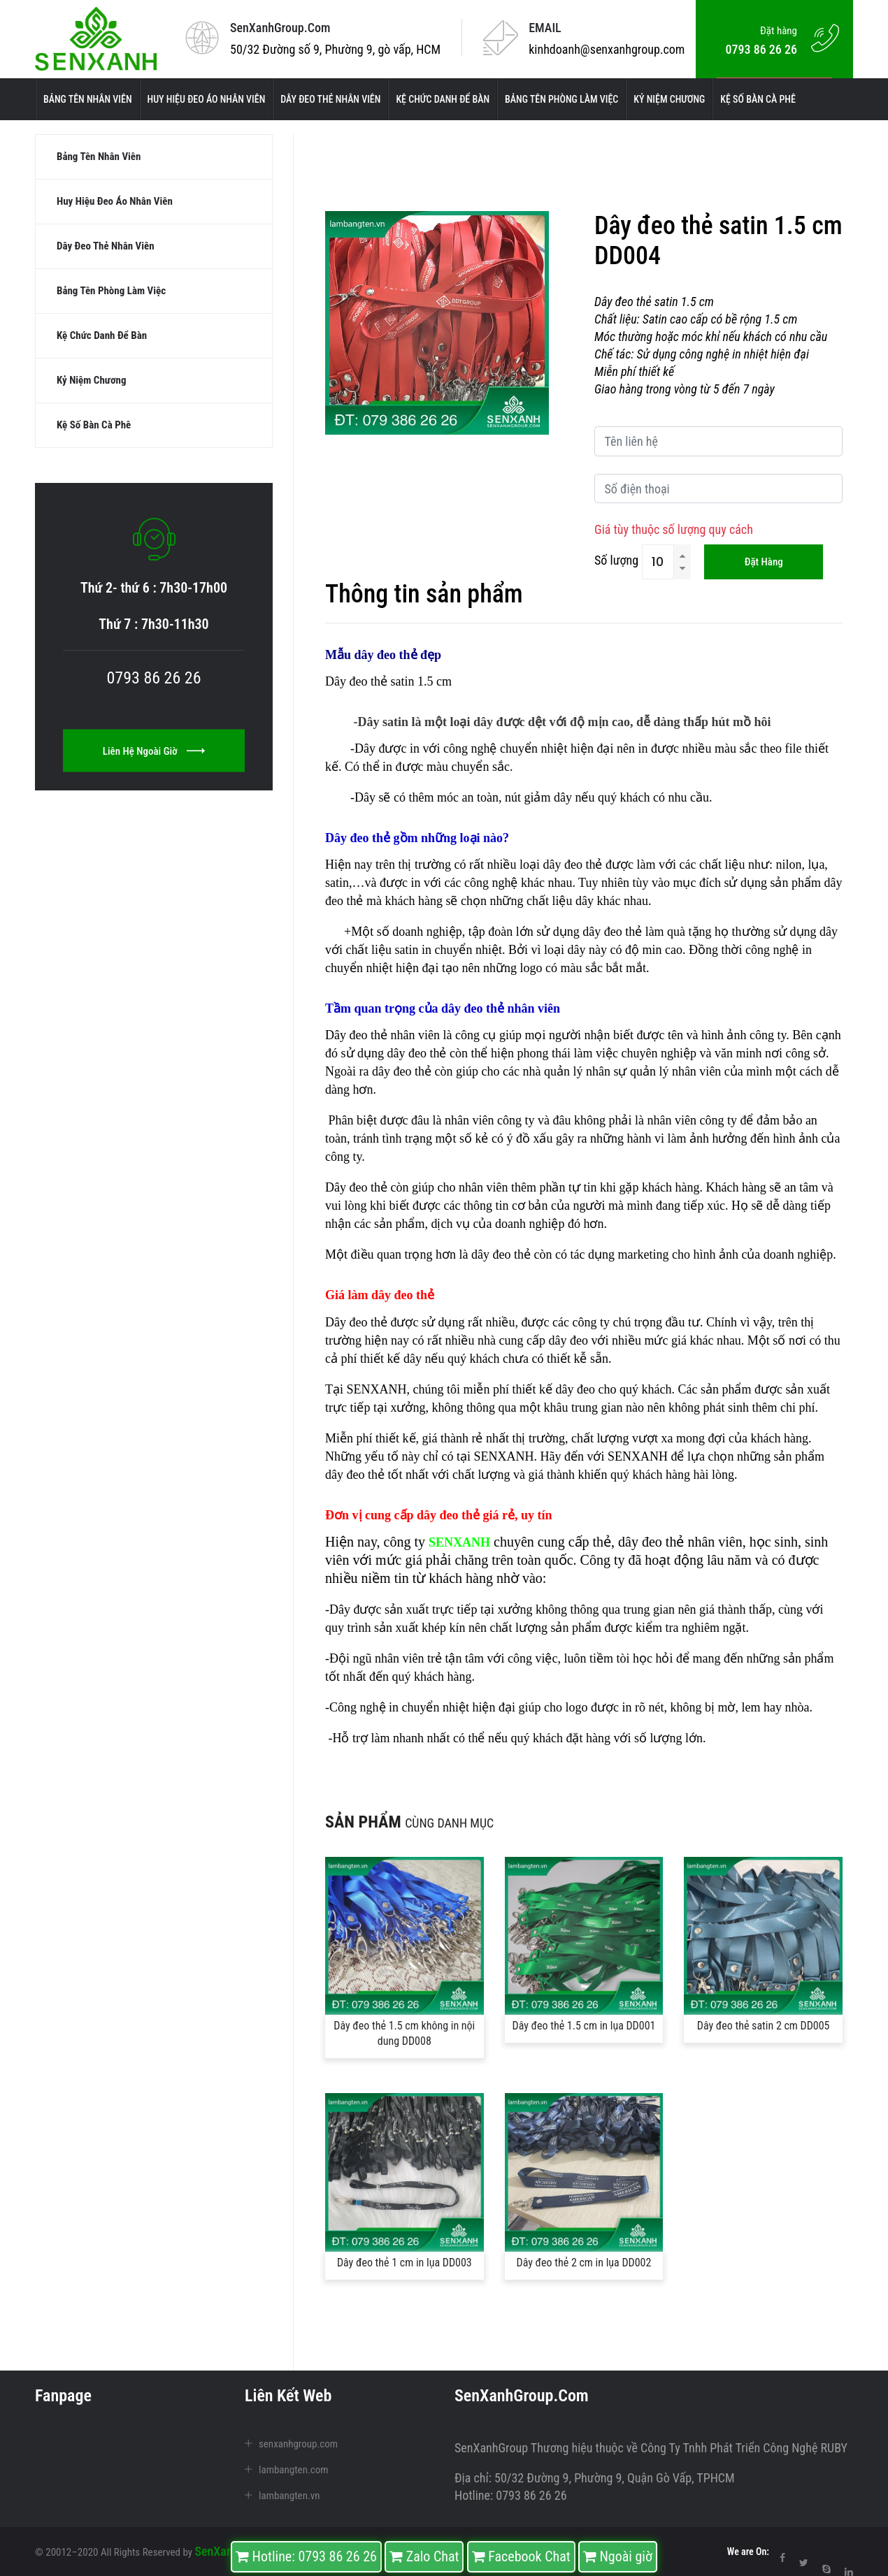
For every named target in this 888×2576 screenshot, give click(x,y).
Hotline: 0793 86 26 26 (306, 2556)
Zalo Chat (424, 2556)
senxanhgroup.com (298, 2444)
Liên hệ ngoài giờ (154, 765)
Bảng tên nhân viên (87, 99)
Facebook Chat (521, 2556)
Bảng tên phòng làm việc (561, 99)
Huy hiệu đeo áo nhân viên (207, 99)
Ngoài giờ (617, 2556)
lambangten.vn (289, 2495)
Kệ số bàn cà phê (758, 99)
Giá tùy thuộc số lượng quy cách (673, 529)
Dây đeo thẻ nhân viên (330, 99)
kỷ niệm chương (669, 99)
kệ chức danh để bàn (442, 99)
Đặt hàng (764, 562)
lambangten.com (294, 2469)
